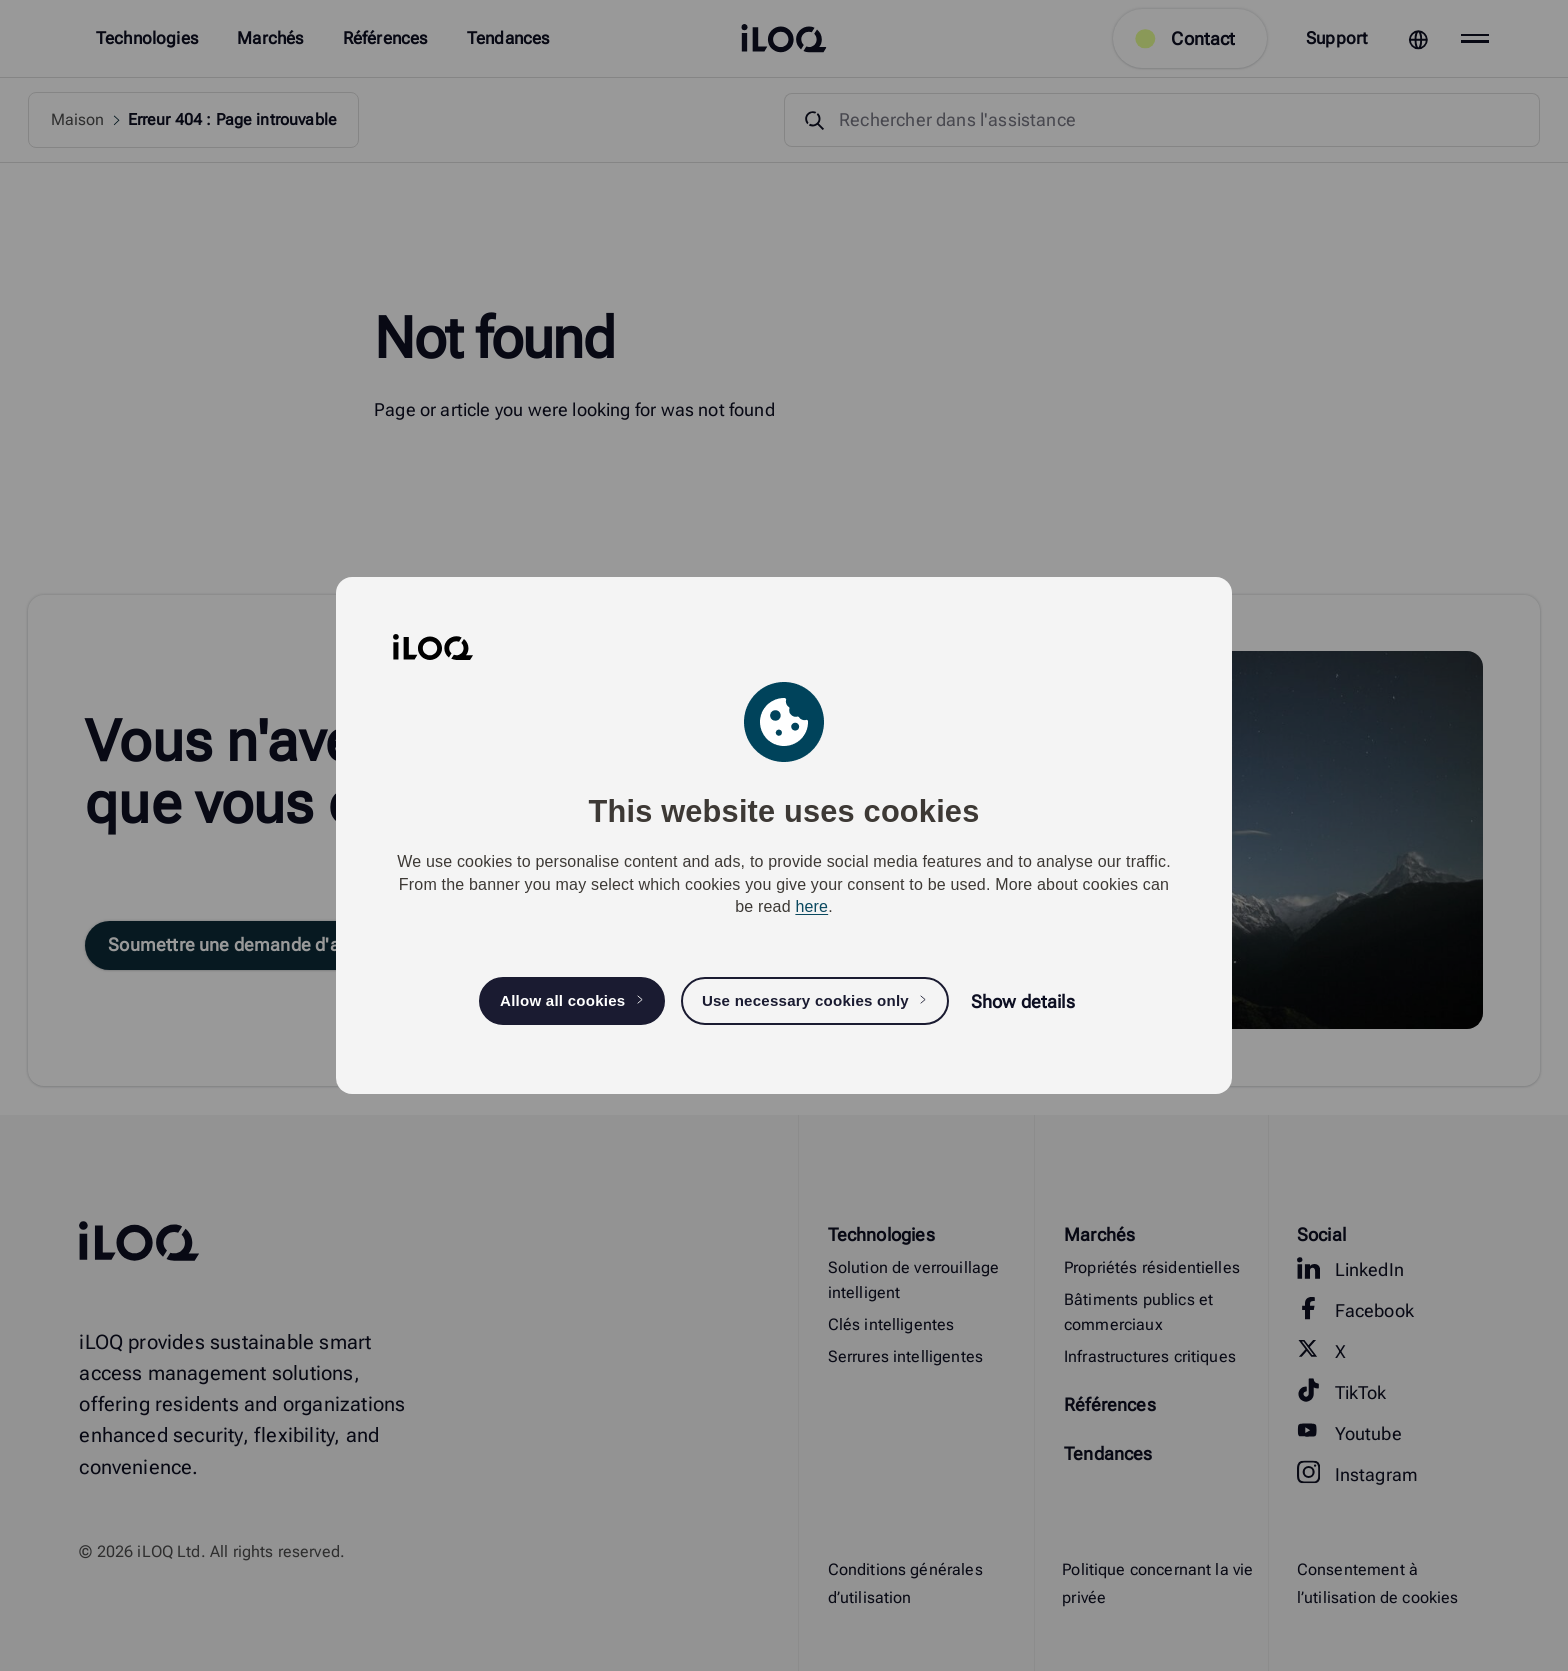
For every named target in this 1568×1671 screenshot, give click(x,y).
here (811, 906)
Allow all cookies (562, 1000)
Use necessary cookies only (805, 1000)
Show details (1023, 1001)
